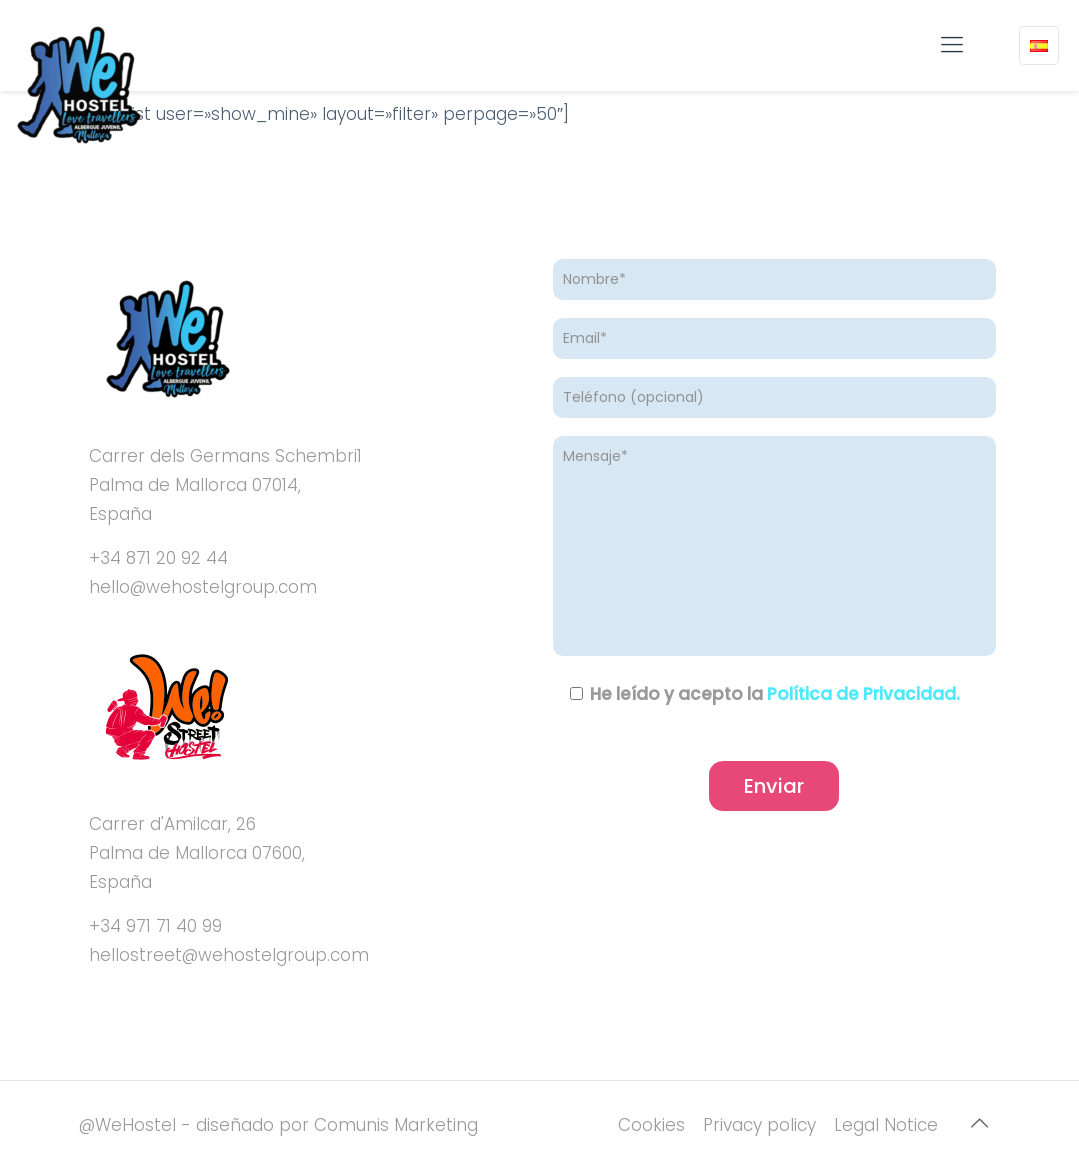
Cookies (651, 1125)
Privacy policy (759, 1125)
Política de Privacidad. (863, 694)
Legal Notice (886, 1125)
